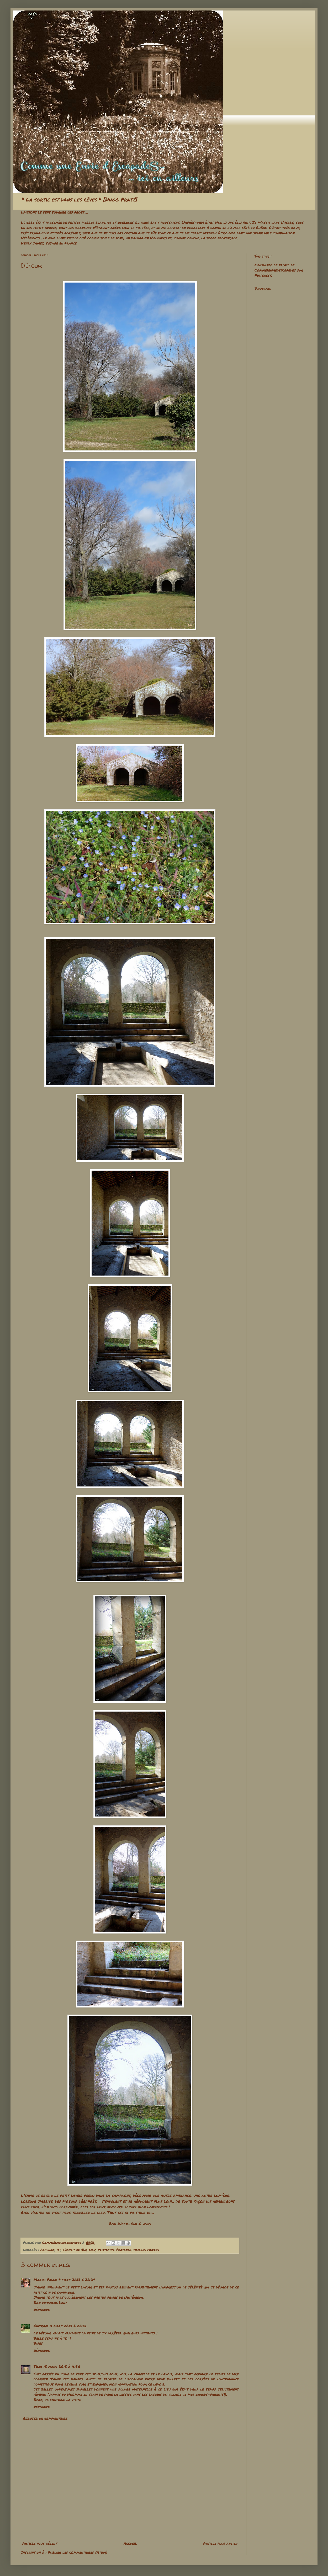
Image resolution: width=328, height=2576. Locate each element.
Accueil (130, 2543)
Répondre (42, 2309)
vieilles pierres (146, 2249)
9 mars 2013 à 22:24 (77, 2279)
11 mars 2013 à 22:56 (68, 2325)
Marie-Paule (45, 2279)
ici (59, 2249)
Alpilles (47, 2249)
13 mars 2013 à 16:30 (62, 2366)
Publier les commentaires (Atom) (77, 2552)
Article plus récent (39, 2543)
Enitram (41, 2325)
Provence (123, 2249)
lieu (92, 2249)
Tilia (38, 2366)
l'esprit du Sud (75, 2249)
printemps (106, 2249)
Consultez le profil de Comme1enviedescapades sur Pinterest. (279, 270)
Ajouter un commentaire (45, 2418)
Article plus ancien (220, 2543)
